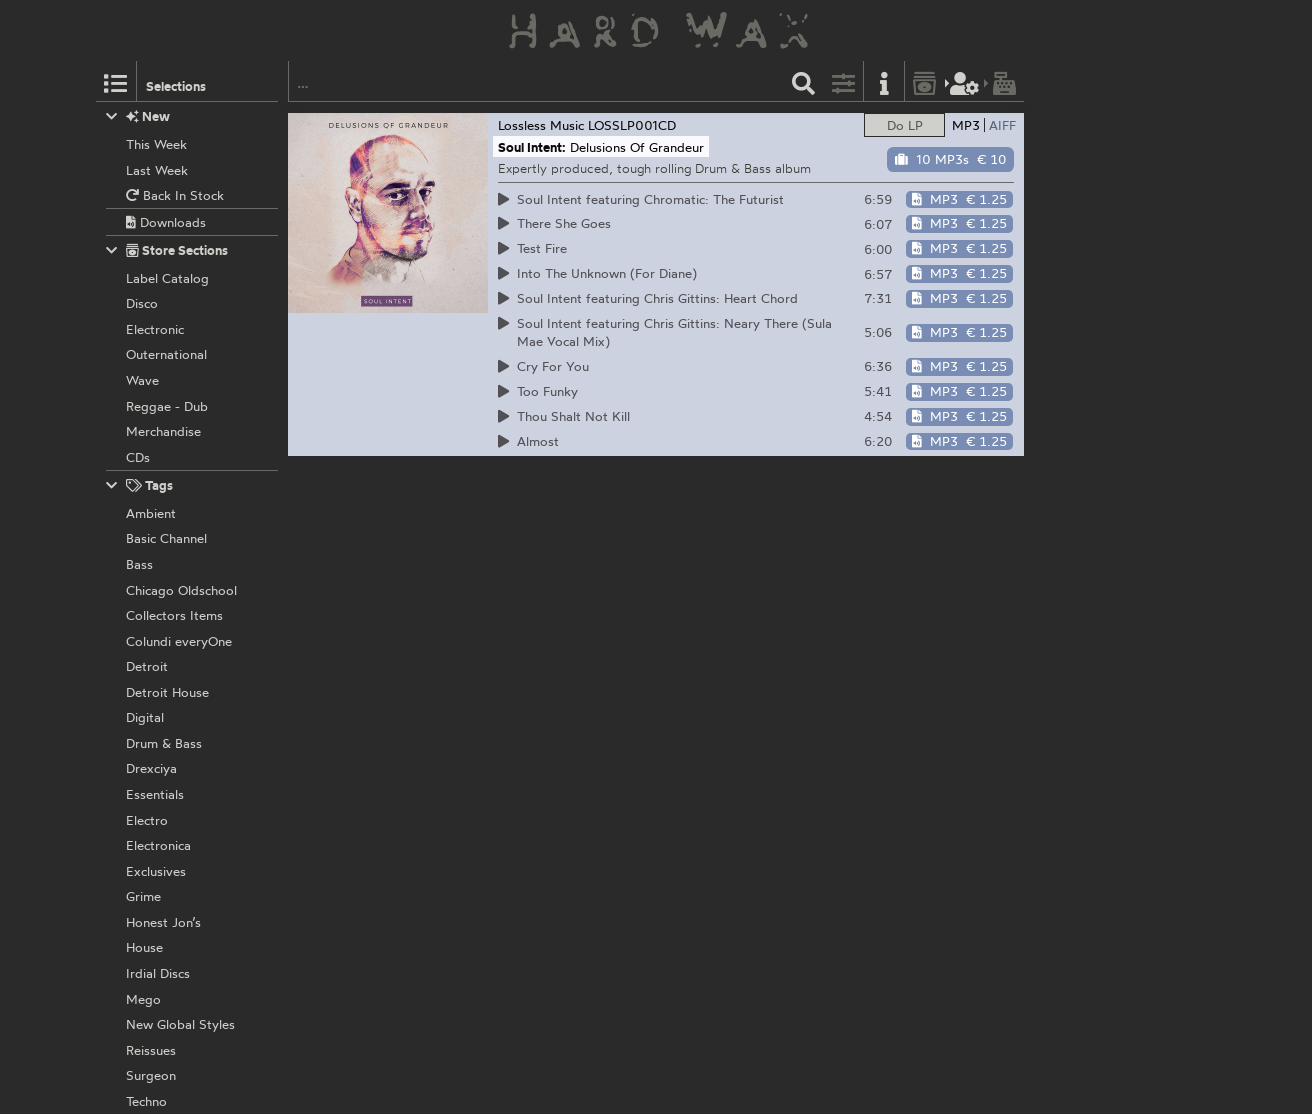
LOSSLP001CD (632, 125)
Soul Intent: (532, 147)
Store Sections (167, 250)
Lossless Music (541, 125)
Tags (140, 485)
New (138, 116)
